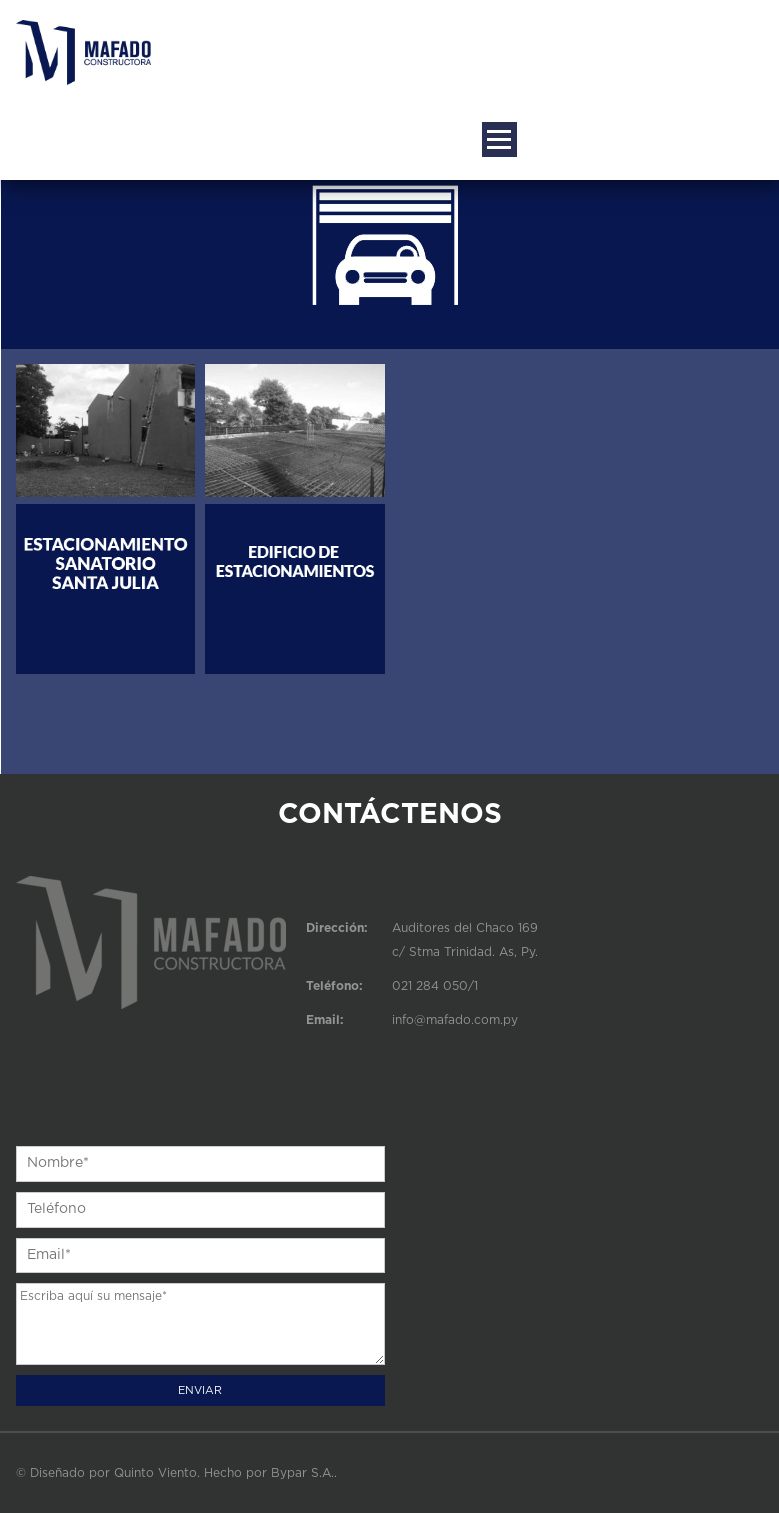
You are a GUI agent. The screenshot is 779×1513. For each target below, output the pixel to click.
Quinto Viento (155, 1473)
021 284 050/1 (435, 986)
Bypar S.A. (302, 1473)
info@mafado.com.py (455, 1020)
